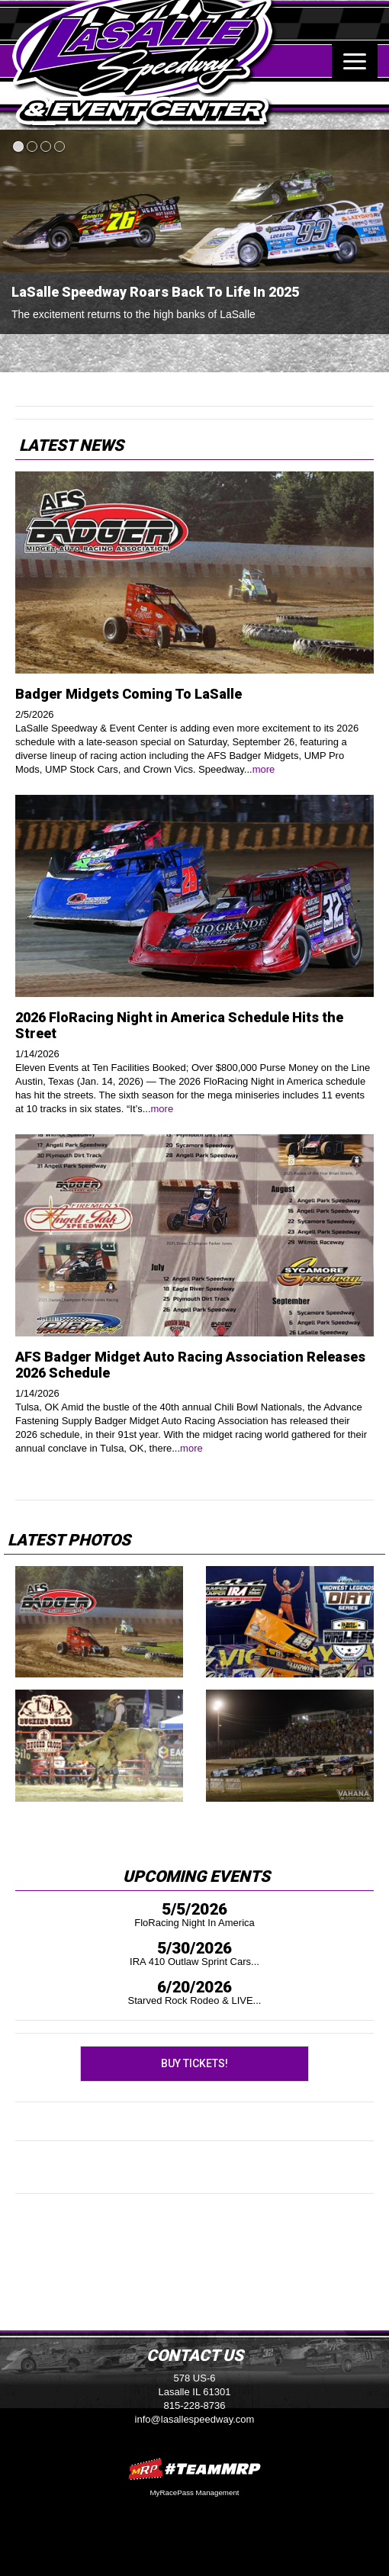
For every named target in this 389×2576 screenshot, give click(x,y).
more (263, 769)
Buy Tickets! (194, 2063)
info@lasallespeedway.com (195, 2419)
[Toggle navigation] (355, 61)
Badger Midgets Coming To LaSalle (128, 694)
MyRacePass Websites (194, 2469)
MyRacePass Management (194, 2492)
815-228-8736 (195, 2405)
